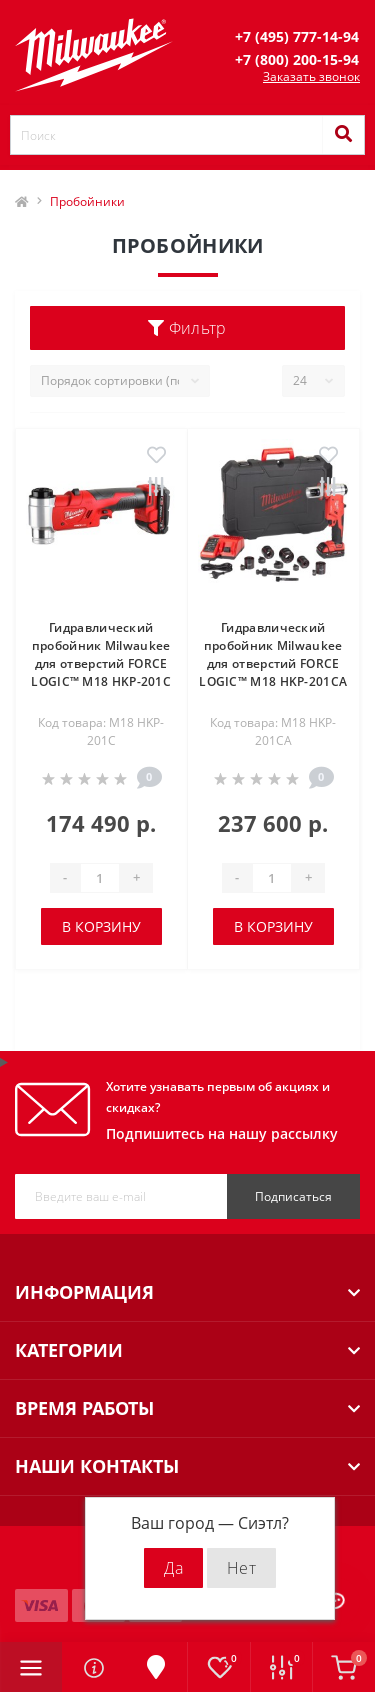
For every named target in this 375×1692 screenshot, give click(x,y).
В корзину (101, 926)
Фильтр (187, 328)
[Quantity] (100, 878)
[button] (297, 36)
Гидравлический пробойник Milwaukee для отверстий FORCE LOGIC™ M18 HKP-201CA (273, 654)
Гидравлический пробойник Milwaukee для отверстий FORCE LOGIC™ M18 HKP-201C (101, 654)
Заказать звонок (311, 76)
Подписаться (293, 1196)
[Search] (343, 135)
